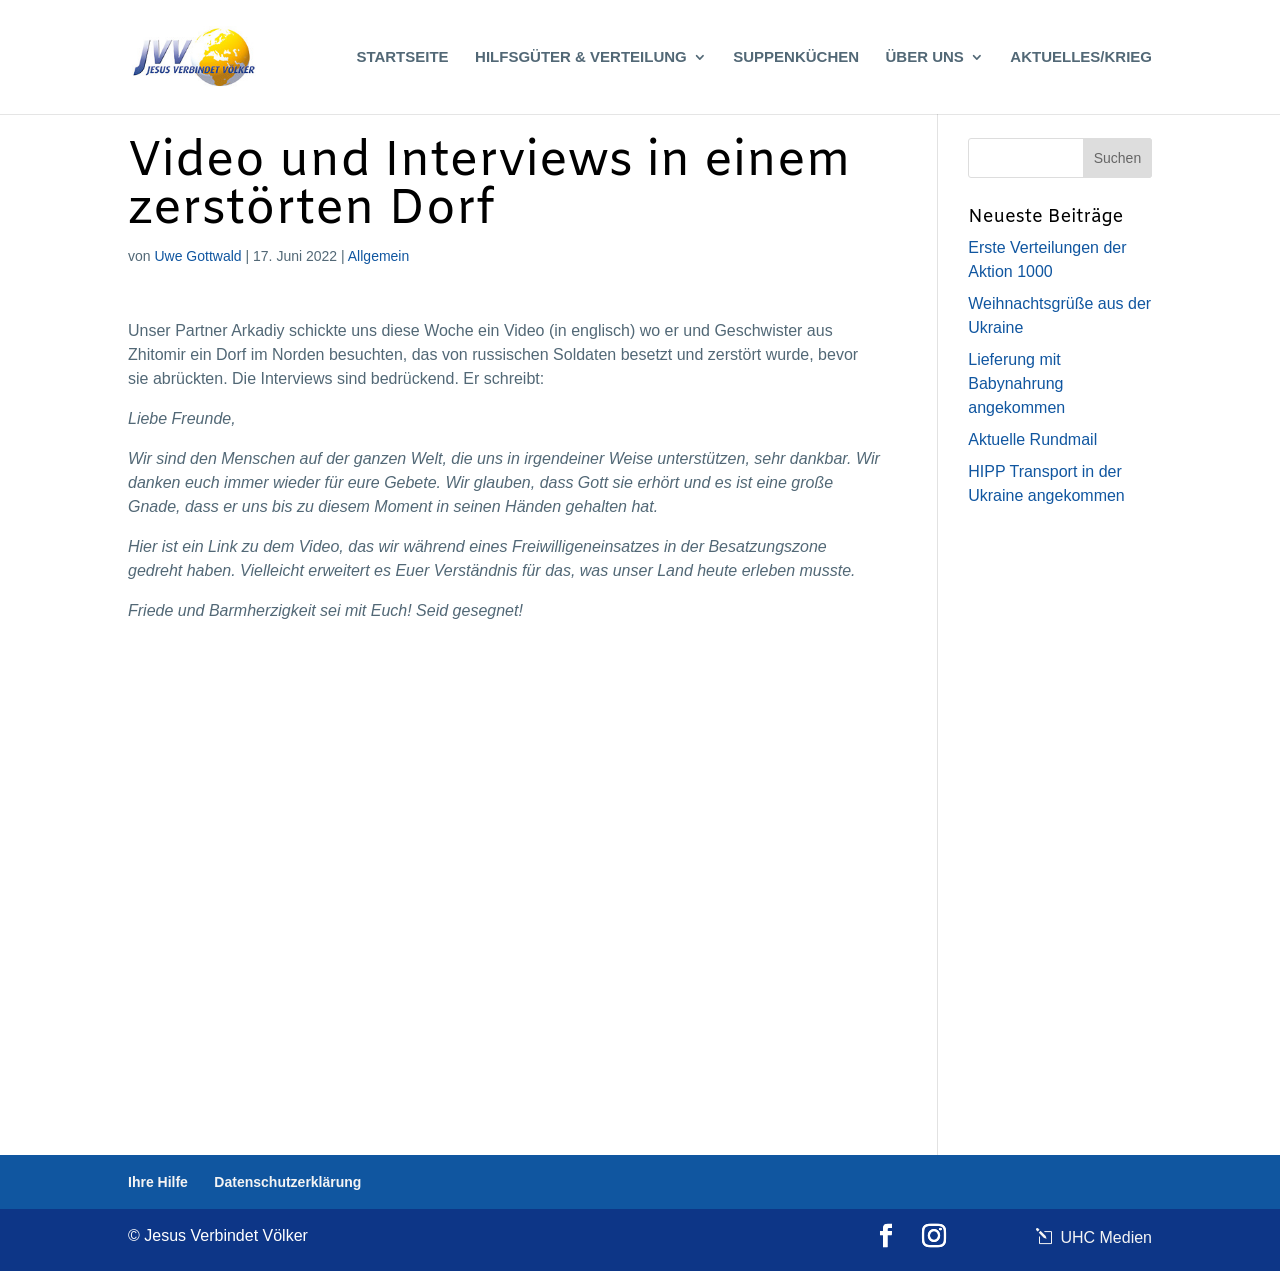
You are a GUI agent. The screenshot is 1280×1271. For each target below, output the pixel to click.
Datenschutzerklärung (287, 1182)
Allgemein (378, 256)
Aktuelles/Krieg (1081, 57)
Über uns (925, 57)
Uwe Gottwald (197, 256)
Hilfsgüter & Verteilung (581, 57)
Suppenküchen (796, 57)
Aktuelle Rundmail (1032, 439)
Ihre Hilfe (158, 1182)
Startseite (402, 57)
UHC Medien (1104, 1237)
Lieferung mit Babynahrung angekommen (1016, 383)
